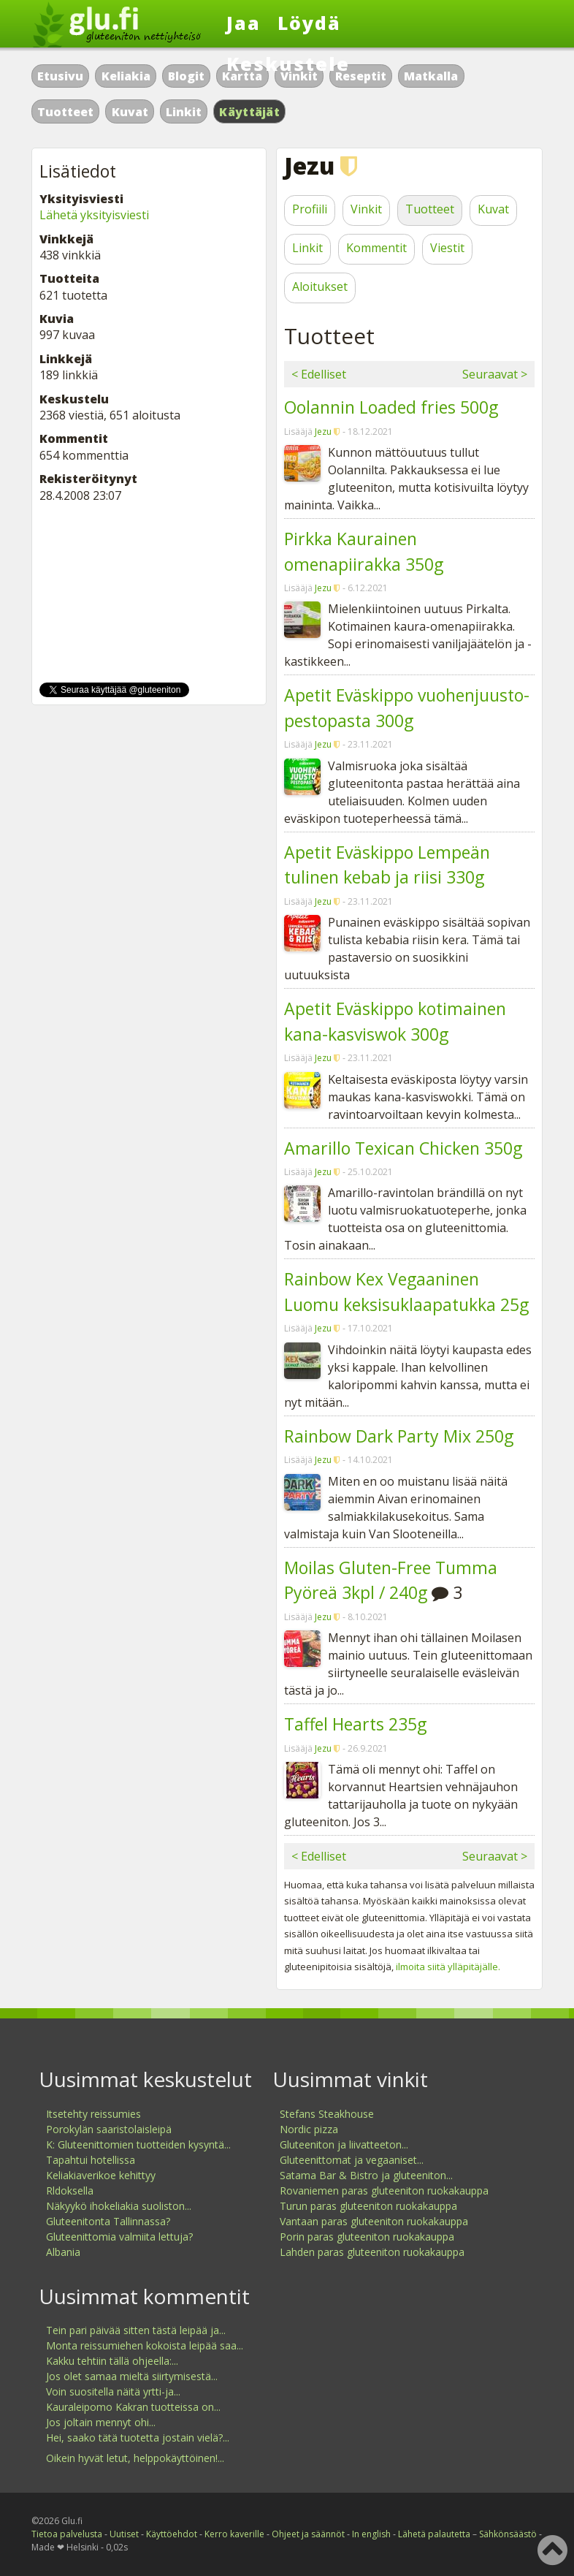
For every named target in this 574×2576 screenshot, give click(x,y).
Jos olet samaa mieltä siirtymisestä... (132, 2376)
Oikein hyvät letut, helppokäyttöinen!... (135, 2458)
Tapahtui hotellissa (90, 2160)
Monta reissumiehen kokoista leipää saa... (144, 2345)
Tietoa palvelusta (66, 2534)
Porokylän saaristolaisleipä (109, 2129)
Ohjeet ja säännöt (308, 2534)
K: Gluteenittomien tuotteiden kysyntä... (138, 2144)
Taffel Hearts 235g (355, 1724)
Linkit (184, 112)
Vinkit (366, 209)
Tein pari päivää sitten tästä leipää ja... (136, 2330)
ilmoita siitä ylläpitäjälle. (448, 1966)
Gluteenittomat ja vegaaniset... (352, 2160)
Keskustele (288, 63)
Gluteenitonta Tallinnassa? (108, 2221)
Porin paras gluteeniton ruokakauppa (367, 2236)
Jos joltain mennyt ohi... (101, 2422)
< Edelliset (318, 374)
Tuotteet (65, 112)
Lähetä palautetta (434, 2534)
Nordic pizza (309, 2129)
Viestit (447, 248)
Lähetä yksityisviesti (94, 215)
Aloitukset (320, 286)
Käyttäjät (249, 112)
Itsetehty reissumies (93, 2114)
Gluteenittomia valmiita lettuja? (119, 2236)
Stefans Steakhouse (327, 2114)
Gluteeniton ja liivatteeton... (344, 2144)
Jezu (323, 431)
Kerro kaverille (234, 2534)
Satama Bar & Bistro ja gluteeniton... (366, 2175)
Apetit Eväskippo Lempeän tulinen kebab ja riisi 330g (387, 864)
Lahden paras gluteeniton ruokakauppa (372, 2252)
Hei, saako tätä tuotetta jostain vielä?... (137, 2437)
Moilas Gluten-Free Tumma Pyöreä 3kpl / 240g (390, 1580)
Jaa (243, 22)
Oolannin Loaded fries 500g (391, 407)
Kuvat (130, 112)
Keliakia (126, 76)
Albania (63, 2252)
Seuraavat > (494, 374)
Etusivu (60, 76)
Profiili (309, 209)
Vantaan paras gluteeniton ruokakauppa (374, 2221)
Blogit (186, 76)
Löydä (309, 22)
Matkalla (431, 76)
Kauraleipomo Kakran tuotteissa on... (133, 2407)
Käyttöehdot (171, 2534)
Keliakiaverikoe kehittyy (101, 2175)
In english (371, 2534)
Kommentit (376, 248)
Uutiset (124, 2534)
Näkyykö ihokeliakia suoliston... (118, 2206)
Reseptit (360, 76)
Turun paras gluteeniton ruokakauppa (368, 2206)
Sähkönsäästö (508, 2534)
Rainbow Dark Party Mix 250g (398, 1436)
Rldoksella (69, 2190)
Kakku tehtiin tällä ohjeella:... (112, 2361)
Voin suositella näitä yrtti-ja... (113, 2391)
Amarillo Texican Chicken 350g (403, 1148)
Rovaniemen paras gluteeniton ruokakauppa (384, 2190)
